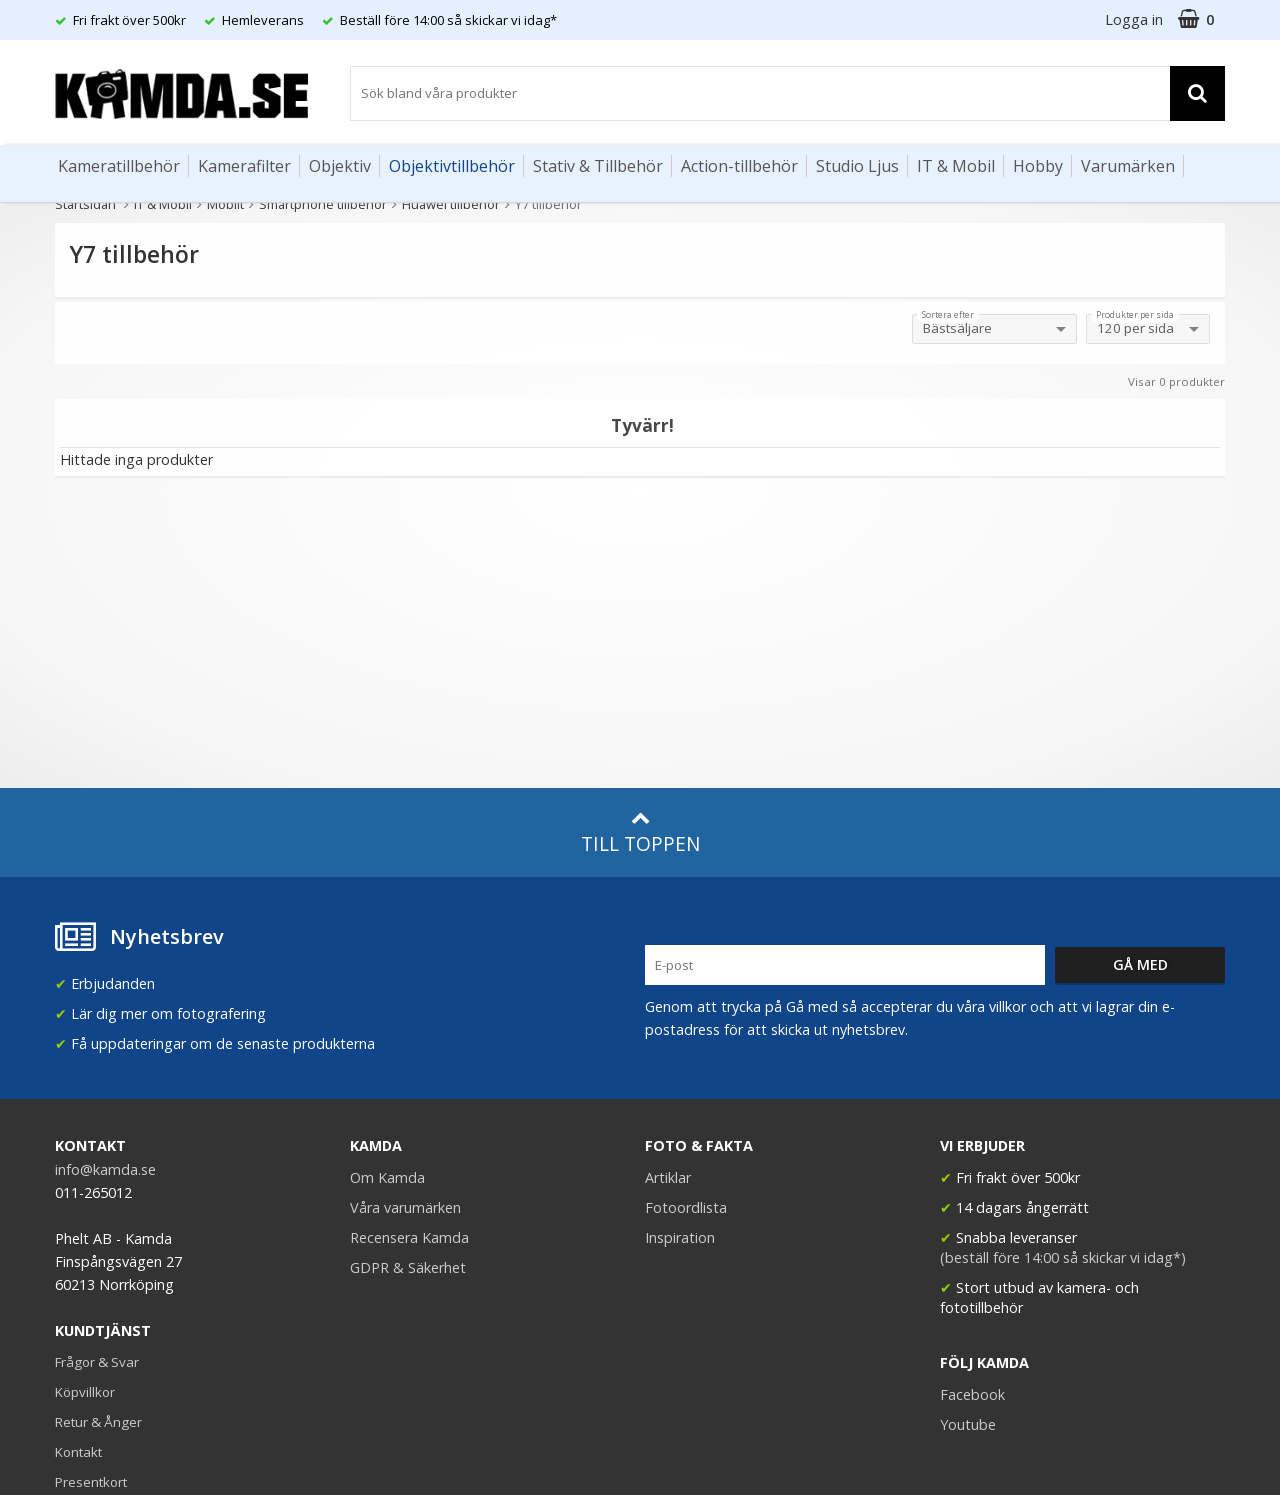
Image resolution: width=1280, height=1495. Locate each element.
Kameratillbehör (119, 166)
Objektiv (340, 166)
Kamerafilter (244, 166)
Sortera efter (948, 315)
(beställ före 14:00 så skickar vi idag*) (1063, 1257)
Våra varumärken (405, 1207)
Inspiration (680, 1237)
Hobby (1038, 166)
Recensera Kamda (409, 1237)
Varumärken (1128, 166)
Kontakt (78, 1452)
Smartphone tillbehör (323, 204)
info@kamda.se (105, 1169)
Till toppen (640, 832)
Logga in (1134, 19)
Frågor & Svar (97, 1362)
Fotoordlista (686, 1207)
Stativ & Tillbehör (598, 166)
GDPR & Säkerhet (408, 1267)
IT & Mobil (956, 166)
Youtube (968, 1424)
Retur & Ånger (98, 1422)
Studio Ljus (857, 166)
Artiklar (668, 1177)
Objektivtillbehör (452, 166)
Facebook (972, 1394)
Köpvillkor (85, 1392)
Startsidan (85, 204)
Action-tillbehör (739, 166)
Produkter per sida (1135, 315)
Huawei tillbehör (451, 204)
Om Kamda (387, 1177)
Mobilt (225, 204)
